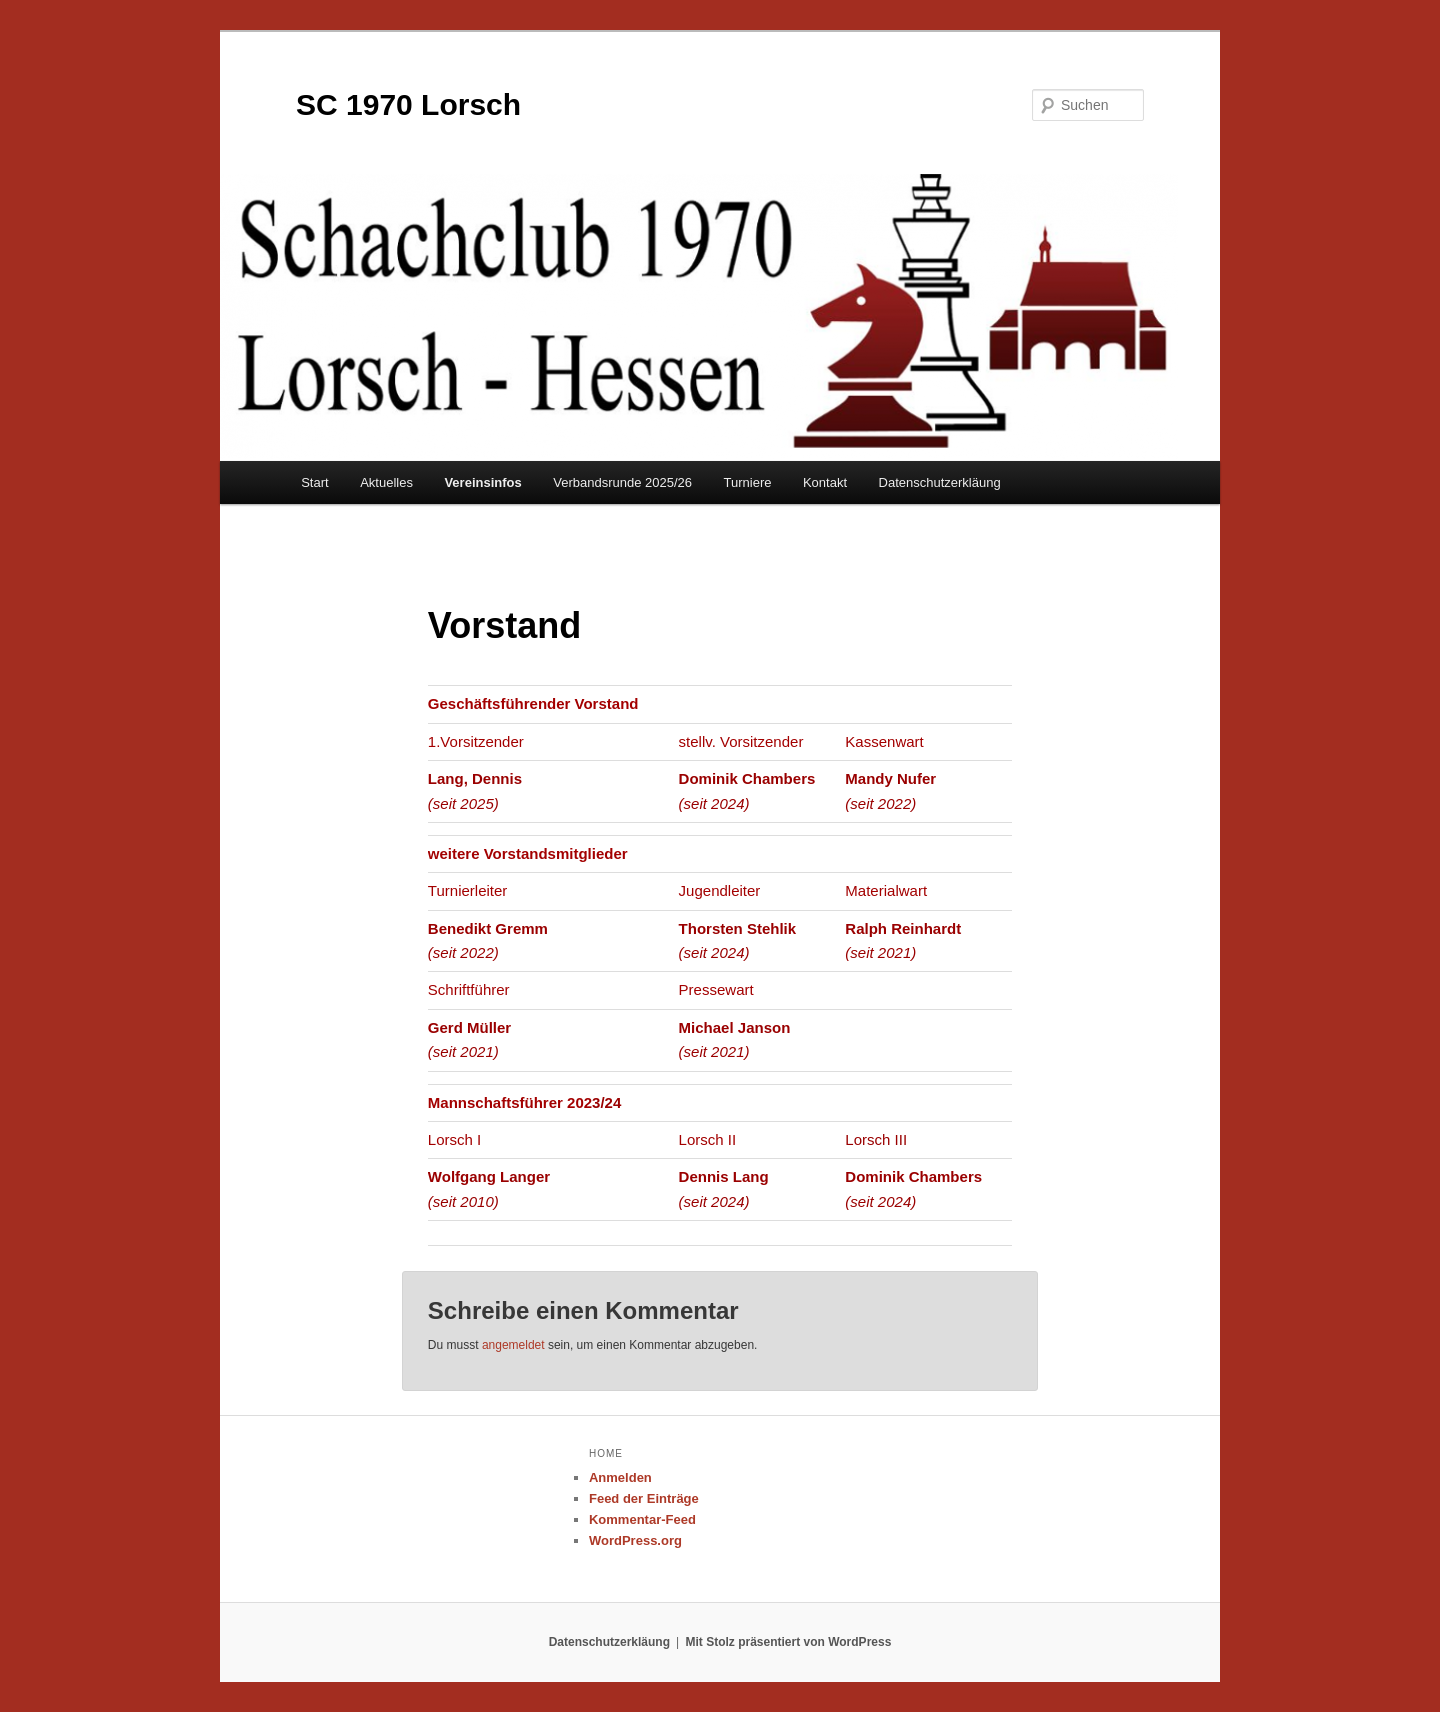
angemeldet (513, 1345)
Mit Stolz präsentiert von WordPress (789, 1642)
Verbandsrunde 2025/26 (622, 482)
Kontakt (825, 482)
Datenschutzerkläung (940, 482)
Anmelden (620, 1477)
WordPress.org (635, 1540)
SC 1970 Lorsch (408, 104)
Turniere (748, 482)
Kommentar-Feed (642, 1519)
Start (314, 482)
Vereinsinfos (482, 482)
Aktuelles (386, 482)
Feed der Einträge (644, 1498)
